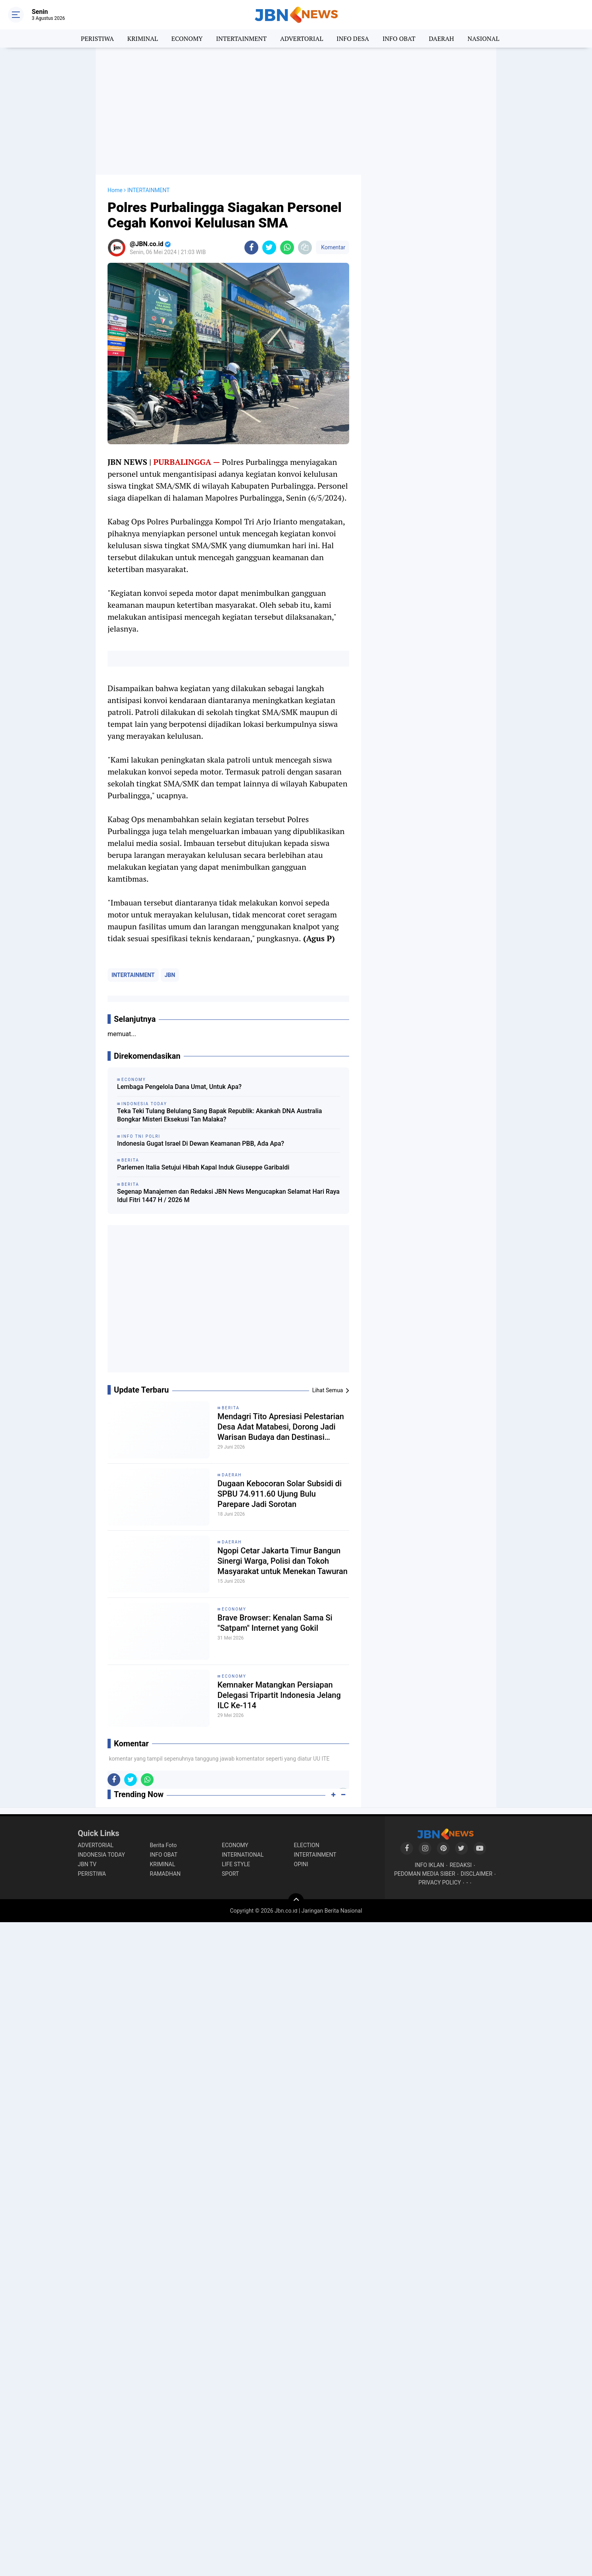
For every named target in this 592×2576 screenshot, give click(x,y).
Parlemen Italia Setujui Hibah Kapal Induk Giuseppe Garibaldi (203, 1167)
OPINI (301, 1864)
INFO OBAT (398, 38)
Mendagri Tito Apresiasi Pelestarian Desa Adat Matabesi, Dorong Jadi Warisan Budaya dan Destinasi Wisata (280, 1427)
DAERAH (441, 38)
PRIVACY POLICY (440, 1882)
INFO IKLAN (429, 1865)
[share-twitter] (269, 247)
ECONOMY (187, 38)
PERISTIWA (97, 38)
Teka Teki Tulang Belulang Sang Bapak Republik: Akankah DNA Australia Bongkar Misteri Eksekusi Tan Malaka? (219, 1115)
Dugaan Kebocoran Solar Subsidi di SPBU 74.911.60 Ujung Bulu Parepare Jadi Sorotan (279, 1494)
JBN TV (87, 1864)
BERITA (231, 1408)
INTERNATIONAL (242, 1855)
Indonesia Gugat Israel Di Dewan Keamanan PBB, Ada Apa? (200, 1143)
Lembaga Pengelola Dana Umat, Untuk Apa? (179, 1087)
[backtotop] (296, 1901)
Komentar (332, 247)
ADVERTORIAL (301, 38)
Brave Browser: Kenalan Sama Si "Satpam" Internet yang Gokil (275, 1623)
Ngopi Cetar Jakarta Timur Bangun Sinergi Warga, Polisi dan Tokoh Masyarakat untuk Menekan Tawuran (282, 1561)
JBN (170, 975)
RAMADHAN (165, 1874)
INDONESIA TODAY (101, 1855)
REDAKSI (461, 1865)
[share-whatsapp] (287, 247)
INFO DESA (352, 38)
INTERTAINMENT (241, 38)
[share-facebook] (251, 247)
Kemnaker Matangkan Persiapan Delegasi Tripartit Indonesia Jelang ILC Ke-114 (279, 1695)
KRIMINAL (142, 38)
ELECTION (306, 1845)
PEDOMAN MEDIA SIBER (424, 1874)
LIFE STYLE (236, 1864)
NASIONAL (483, 38)
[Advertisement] (296, 111)
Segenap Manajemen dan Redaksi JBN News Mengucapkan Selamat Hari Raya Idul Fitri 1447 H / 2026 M (228, 1196)
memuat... (122, 1034)
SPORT (230, 1874)
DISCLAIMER (476, 1874)
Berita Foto (163, 1845)
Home (115, 190)
